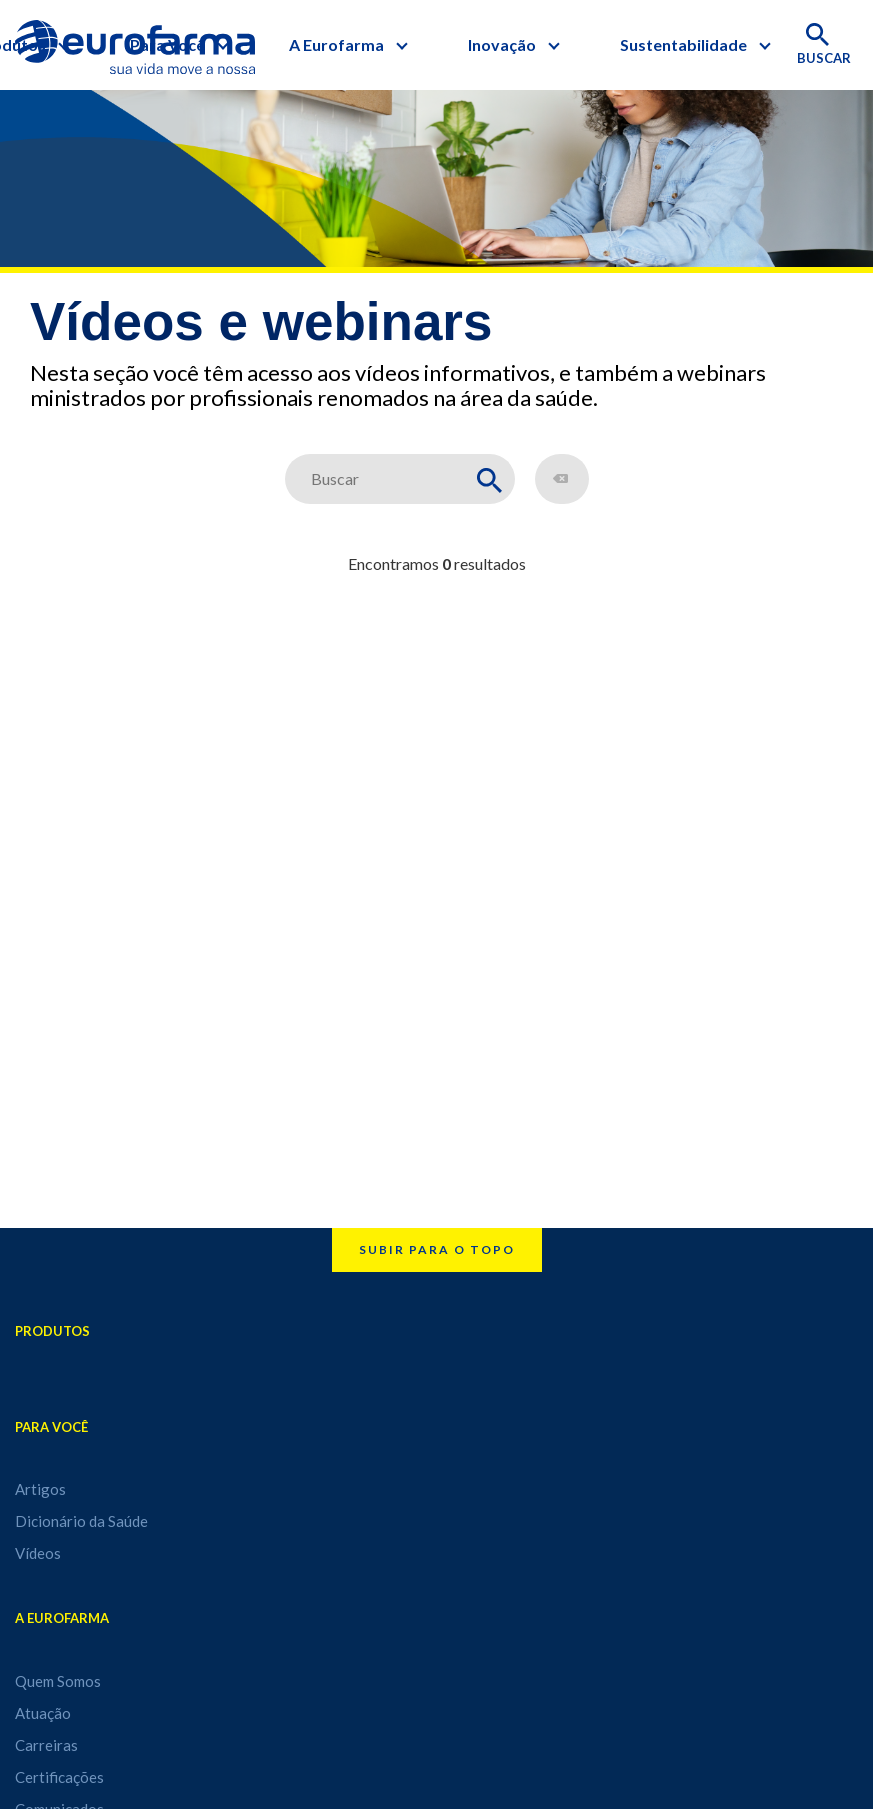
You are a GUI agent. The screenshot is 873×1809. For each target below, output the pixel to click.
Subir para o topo (437, 1249)
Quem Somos (58, 1681)
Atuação (43, 1713)
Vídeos (38, 1553)
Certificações (59, 1777)
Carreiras (46, 1745)
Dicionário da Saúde (81, 1521)
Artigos (40, 1489)
